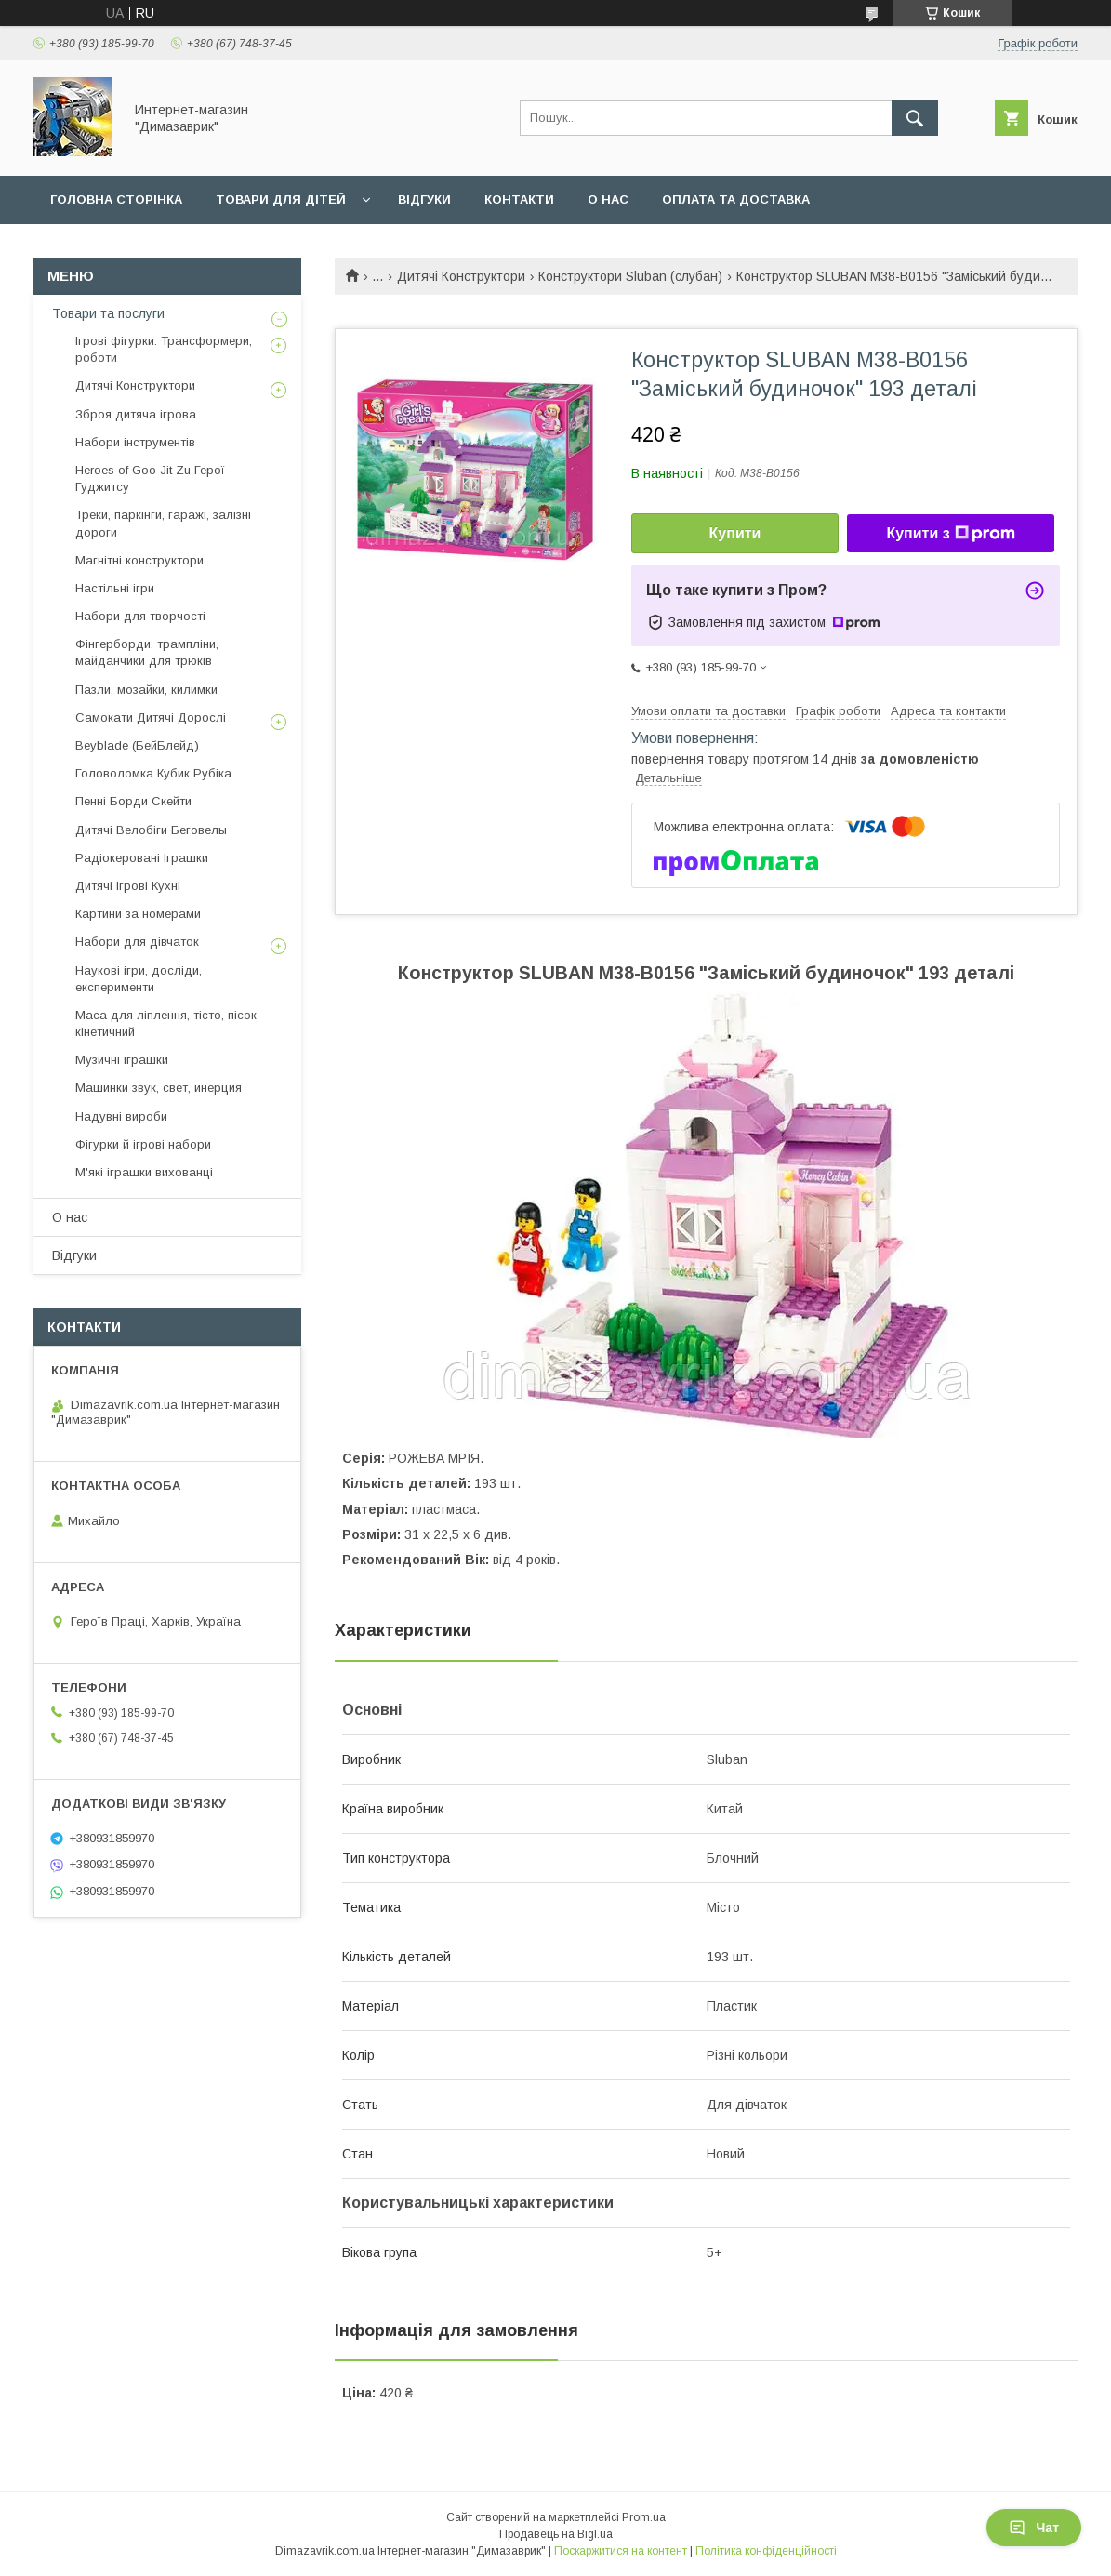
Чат (1034, 2527)
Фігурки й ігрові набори (143, 1144)
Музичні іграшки (121, 1060)
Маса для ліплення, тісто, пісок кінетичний (166, 1023)
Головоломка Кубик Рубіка (153, 773)
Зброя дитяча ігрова (135, 414)
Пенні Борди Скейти (133, 801)
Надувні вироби (121, 1116)
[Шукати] (915, 118)
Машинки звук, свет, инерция (158, 1088)
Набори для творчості (140, 616)
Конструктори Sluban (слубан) (630, 276)
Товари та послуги (108, 313)
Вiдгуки (424, 199)
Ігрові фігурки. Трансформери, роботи (163, 349)
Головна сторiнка (116, 199)
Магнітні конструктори (139, 560)
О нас (608, 199)
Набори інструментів (135, 442)
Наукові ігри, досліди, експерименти (138, 978)
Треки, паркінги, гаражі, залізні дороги (163, 523)
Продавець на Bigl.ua (556, 2534)
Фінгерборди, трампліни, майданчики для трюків (146, 652)
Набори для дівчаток (137, 942)
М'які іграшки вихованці (144, 1172)
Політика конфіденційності (766, 2550)
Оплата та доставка (736, 199)
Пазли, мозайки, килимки (146, 690)
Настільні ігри (114, 588)
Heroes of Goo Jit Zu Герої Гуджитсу (150, 478)
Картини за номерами (138, 914)
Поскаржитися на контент (620, 2550)
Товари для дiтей (281, 199)
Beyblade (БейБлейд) (137, 745)
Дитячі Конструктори (461, 276)
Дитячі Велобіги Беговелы (151, 830)
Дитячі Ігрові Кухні (127, 886)
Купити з (950, 533)
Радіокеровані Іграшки (141, 858)
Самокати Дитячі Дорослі (150, 717)
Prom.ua (644, 2517)
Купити (735, 533)
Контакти (519, 199)
